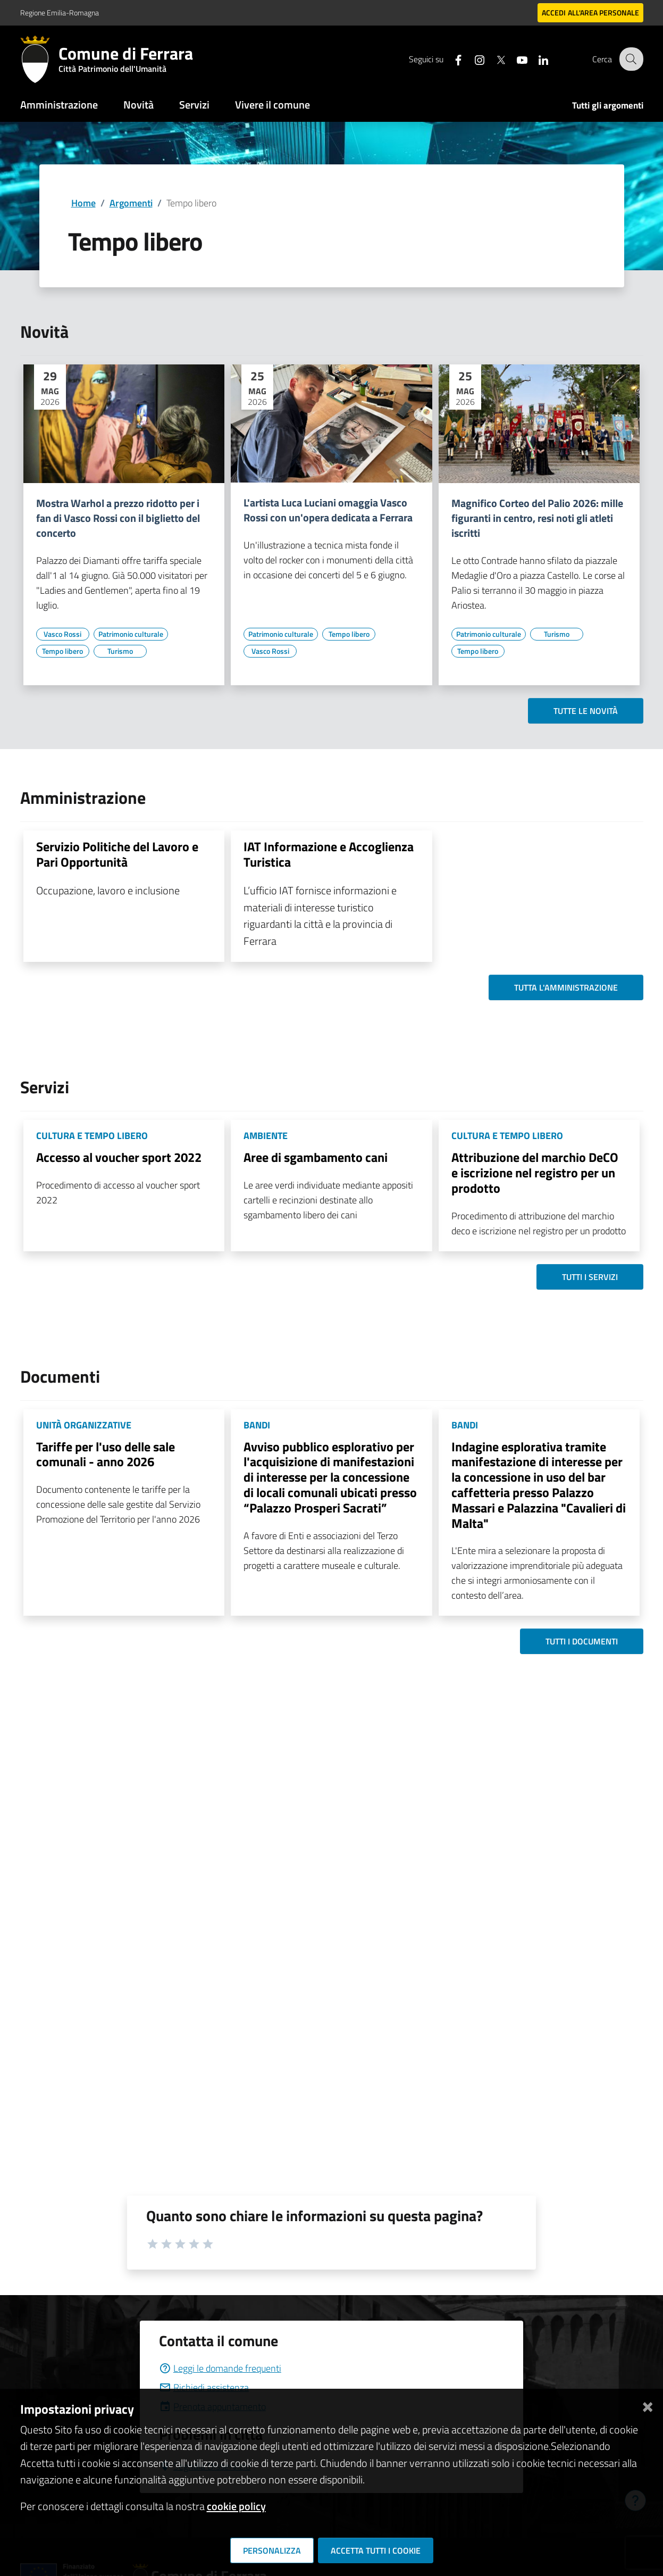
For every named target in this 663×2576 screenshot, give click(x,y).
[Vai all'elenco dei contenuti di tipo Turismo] (120, 651)
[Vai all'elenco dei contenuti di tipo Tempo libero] (62, 651)
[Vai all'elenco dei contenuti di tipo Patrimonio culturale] (131, 634)
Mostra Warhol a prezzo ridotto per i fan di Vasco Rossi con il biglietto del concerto (118, 518)
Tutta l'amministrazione (566, 987)
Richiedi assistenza (204, 2387)
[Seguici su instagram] (472, 59)
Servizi (194, 104)
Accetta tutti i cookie (376, 2550)
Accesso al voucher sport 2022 (119, 1157)
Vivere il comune (272, 104)
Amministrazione (59, 104)
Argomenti (131, 203)
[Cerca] (630, 59)
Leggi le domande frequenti (220, 2368)
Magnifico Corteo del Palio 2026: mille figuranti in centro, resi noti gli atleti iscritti (537, 518)
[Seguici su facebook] (451, 59)
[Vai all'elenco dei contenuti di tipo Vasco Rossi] (62, 634)
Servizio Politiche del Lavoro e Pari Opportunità (117, 854)
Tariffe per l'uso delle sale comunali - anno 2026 (105, 1454)
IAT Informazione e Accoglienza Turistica (329, 854)
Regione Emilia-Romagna (59, 12)
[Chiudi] (647, 2405)
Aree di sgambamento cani (316, 1157)
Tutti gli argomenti (607, 105)
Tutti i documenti (581, 1641)
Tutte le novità (585, 710)
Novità (138, 104)
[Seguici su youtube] (515, 59)
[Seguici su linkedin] (536, 59)
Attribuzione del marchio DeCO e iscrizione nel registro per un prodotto (534, 1173)
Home (83, 203)
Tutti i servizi (590, 1276)
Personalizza (272, 2550)
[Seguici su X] (494, 59)
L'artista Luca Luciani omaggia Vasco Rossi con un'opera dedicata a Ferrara (328, 510)
